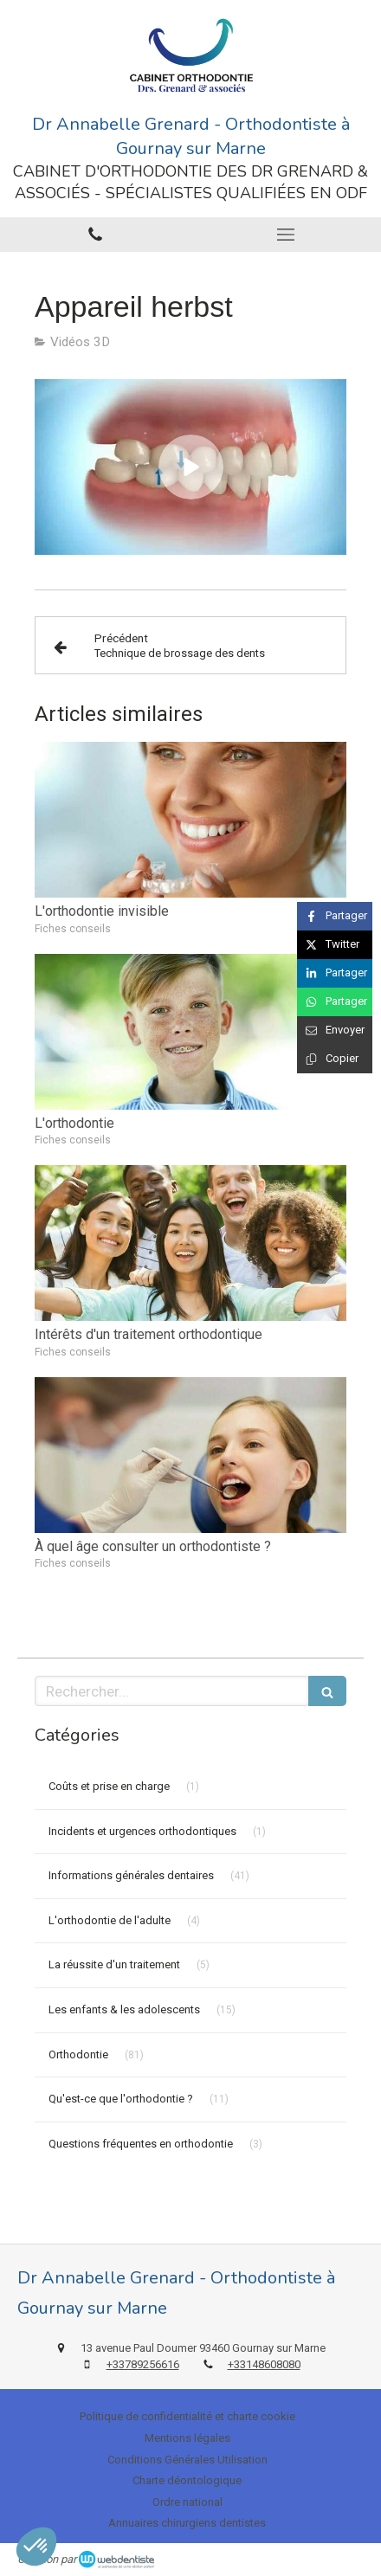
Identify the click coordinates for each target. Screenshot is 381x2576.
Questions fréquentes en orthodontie (140, 2143)
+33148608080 (264, 2364)
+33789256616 (143, 2364)
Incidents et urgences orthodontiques (142, 1831)
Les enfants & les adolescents (124, 2009)
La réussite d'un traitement (114, 1964)
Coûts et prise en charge (109, 1786)
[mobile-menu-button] (285, 234)
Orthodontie (78, 2054)
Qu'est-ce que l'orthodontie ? (120, 2098)
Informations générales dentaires (131, 1875)
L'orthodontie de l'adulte (109, 1920)
